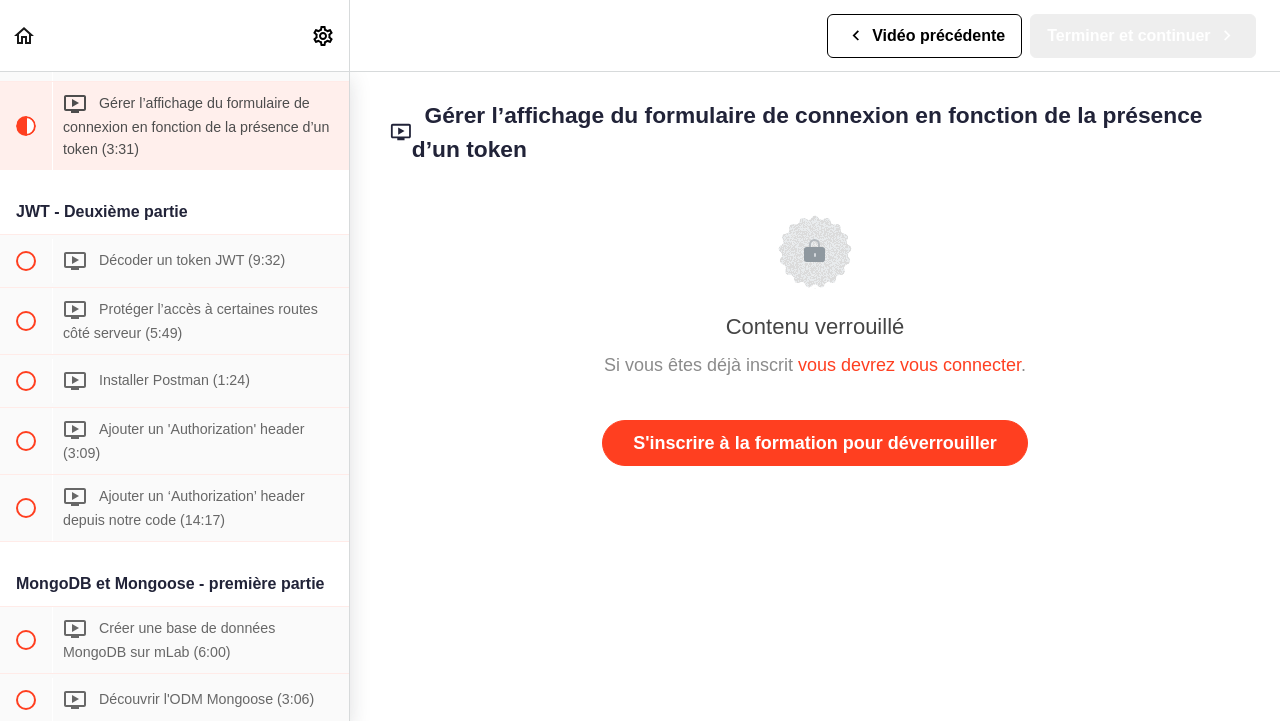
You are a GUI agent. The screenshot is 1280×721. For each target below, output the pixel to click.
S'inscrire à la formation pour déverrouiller (814, 443)
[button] (25, 35)
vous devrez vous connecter (909, 365)
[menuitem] (324, 35)
